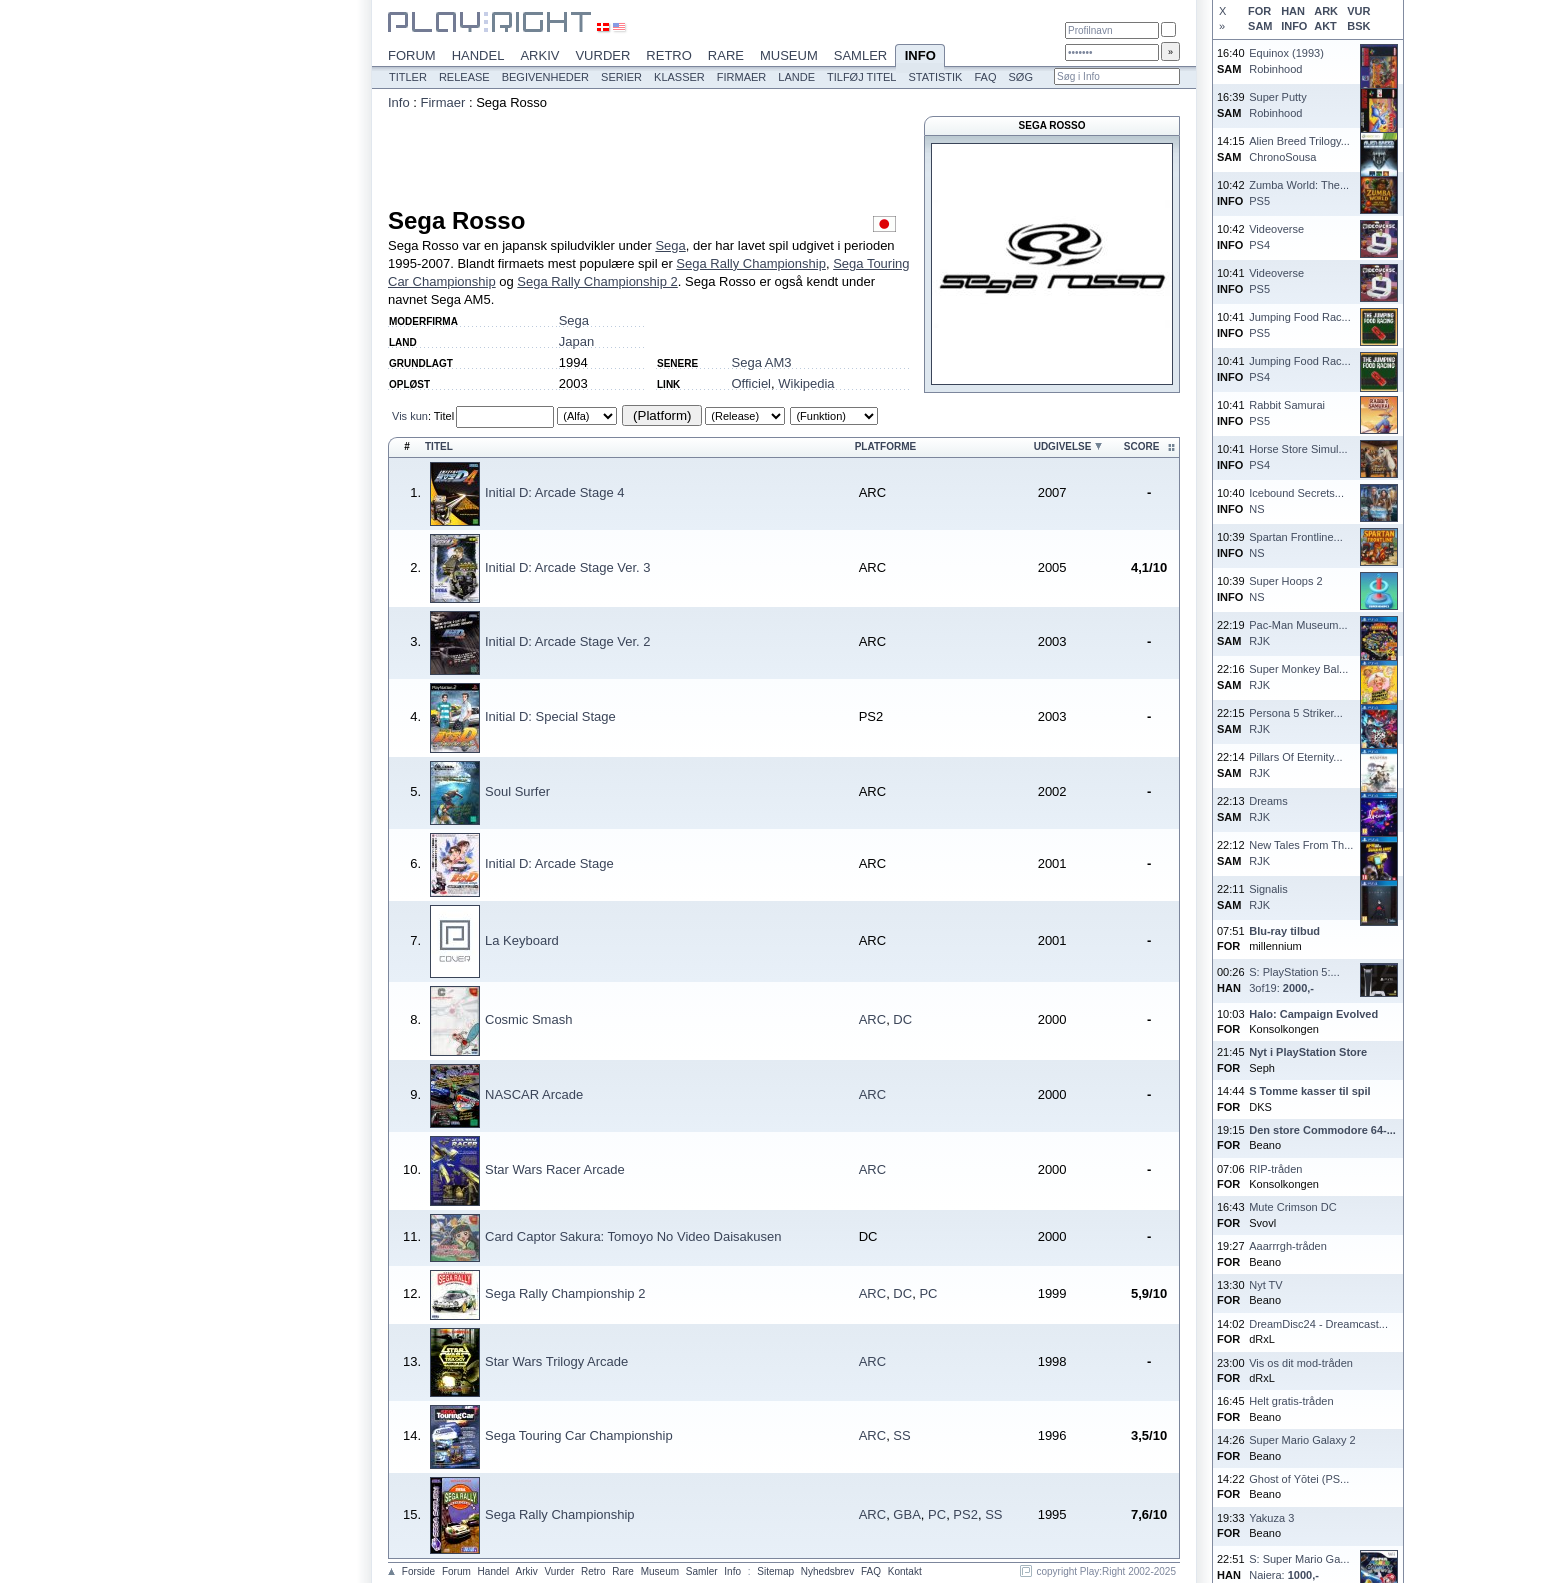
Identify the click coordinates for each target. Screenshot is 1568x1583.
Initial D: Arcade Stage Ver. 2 (568, 641)
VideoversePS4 (1276, 236)
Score (1142, 446)
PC (928, 1293)
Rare (726, 55)
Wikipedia (806, 383)
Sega (670, 245)
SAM (1260, 26)
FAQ (985, 77)
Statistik (935, 77)
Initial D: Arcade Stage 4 (554, 492)
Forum (412, 55)
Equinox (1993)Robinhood (1286, 60)
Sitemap (775, 1571)
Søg (1020, 77)
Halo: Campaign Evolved (1313, 1014)
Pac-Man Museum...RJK (1298, 632)
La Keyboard (522, 940)
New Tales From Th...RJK (1301, 852)
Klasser (679, 77)
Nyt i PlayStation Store (1308, 1052)
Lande (796, 77)
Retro (669, 55)
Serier (621, 77)
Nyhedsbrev (827, 1571)
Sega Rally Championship (751, 263)
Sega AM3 (762, 362)
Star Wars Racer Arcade (555, 1169)
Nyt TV (1265, 1285)
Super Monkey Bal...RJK (1298, 676)
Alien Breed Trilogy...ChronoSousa (1299, 148)
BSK (1358, 26)
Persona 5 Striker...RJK (1296, 720)
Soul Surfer (517, 791)
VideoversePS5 (1276, 280)
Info (920, 57)
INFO (1294, 26)
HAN (1293, 11)
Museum (789, 55)
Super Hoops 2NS (1285, 588)
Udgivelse (1063, 446)
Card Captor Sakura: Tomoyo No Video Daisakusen (633, 1236)
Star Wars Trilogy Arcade (556, 1361)
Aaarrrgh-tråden (1288, 1246)
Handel (478, 55)
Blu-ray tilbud (1284, 931)
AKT (1325, 26)
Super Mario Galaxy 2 (1302, 1440)
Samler (860, 55)
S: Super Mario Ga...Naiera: (1299, 1566)
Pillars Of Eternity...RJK (1295, 764)
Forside (418, 1571)
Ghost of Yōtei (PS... (1299, 1479)
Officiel (752, 383)
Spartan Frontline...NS (1296, 544)
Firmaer (742, 77)
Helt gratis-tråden (1291, 1401)
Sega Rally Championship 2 (597, 281)
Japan (576, 341)
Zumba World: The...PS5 (1299, 192)
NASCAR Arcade (534, 1094)
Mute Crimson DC (1292, 1207)
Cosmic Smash (528, 1019)
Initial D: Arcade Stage (549, 863)
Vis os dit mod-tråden (1301, 1363)
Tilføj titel (861, 77)
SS (901, 1435)
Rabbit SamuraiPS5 (1287, 412)
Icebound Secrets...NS (1296, 500)
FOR (1259, 11)
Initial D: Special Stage (550, 716)
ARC (872, 1019)
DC (902, 1019)
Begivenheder (545, 77)
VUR (1358, 11)
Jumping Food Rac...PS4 (1300, 368)
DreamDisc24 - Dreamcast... (1318, 1324)
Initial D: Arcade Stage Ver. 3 (568, 567)
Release (464, 77)
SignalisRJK (1268, 896)
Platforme (885, 446)
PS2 (965, 1514)
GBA (906, 1514)
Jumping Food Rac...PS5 (1300, 324)
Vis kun (410, 416)
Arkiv (539, 55)
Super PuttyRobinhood (1277, 104)
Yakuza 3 (1271, 1518)
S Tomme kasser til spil (1309, 1091)
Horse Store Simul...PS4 (1298, 456)
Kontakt (905, 1571)
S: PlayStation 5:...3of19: (1294, 979)
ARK (1326, 11)
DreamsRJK (1268, 808)
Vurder (602, 55)
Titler (408, 77)
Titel (444, 416)
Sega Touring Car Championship (579, 1435)
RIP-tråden (1275, 1169)
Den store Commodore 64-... (1322, 1130)
